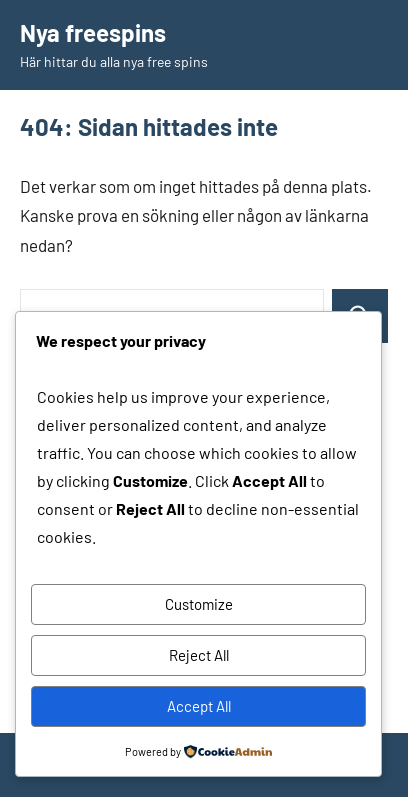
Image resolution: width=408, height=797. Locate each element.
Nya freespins (93, 32)
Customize (199, 604)
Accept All (199, 706)
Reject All (199, 655)
